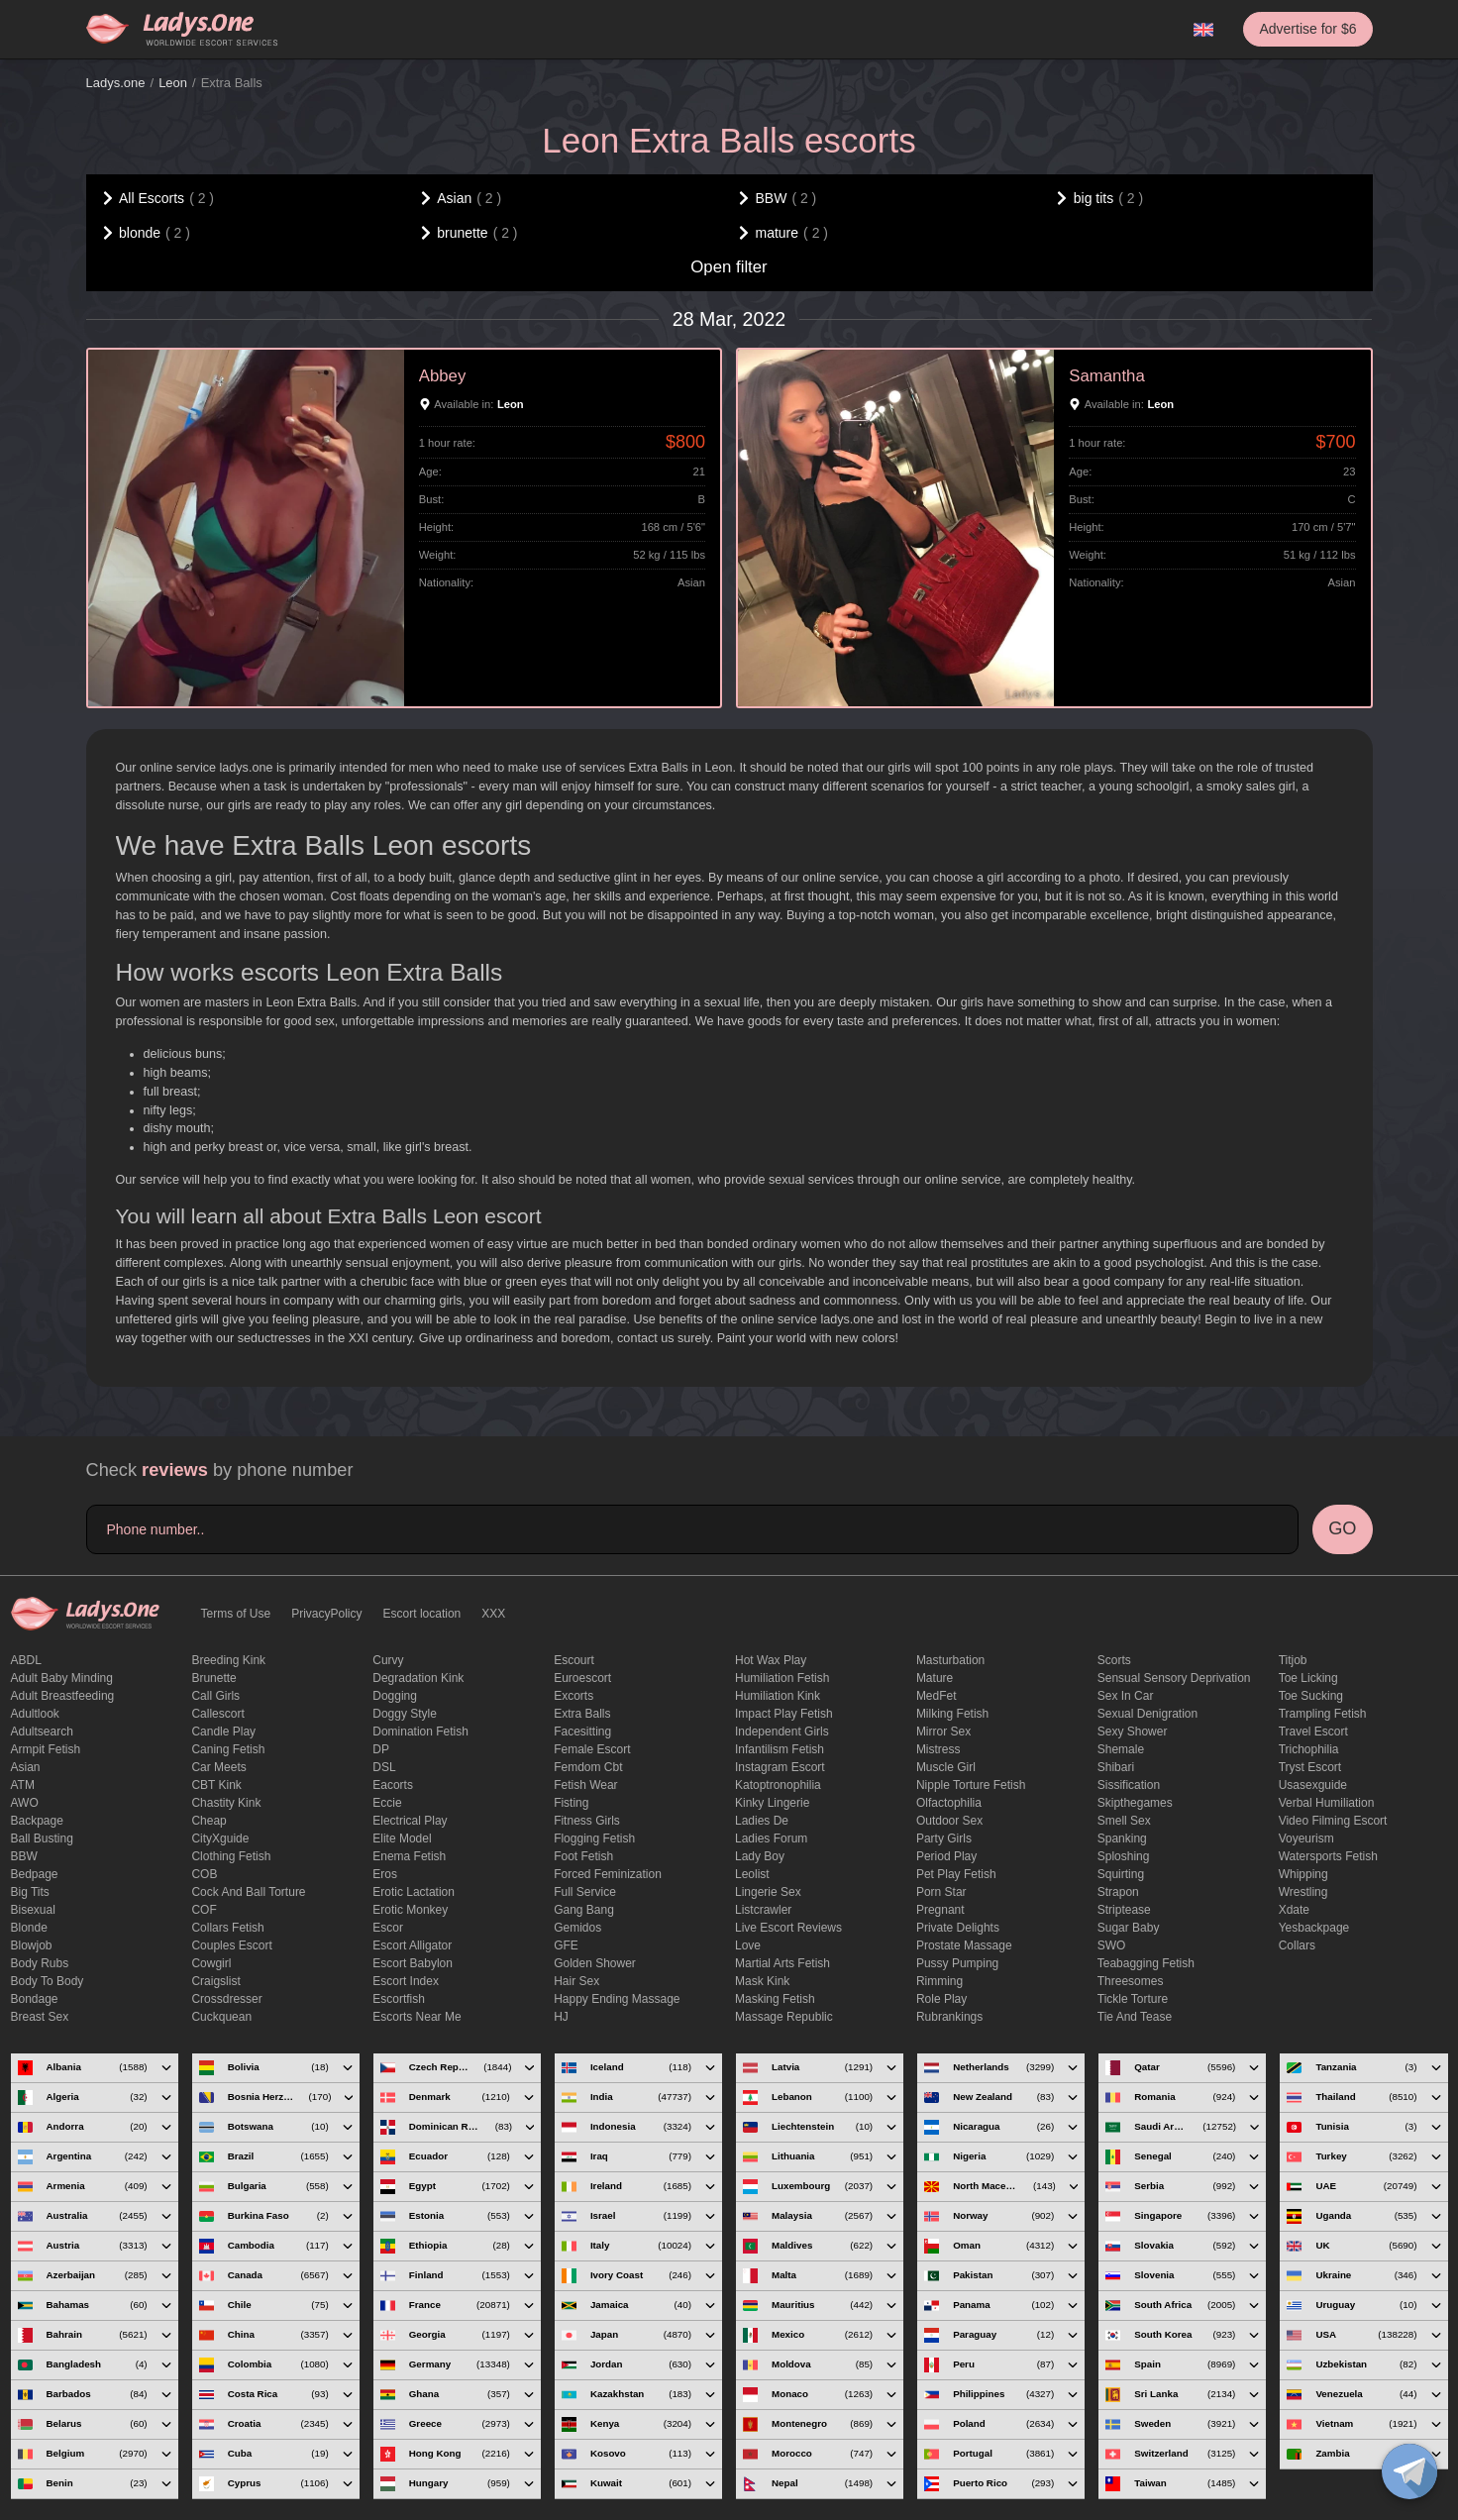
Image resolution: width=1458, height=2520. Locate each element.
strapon (1118, 1892)
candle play (223, 1731)
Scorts (1114, 1660)
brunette (213, 1678)
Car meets (218, 1767)
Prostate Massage (964, 1945)
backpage (37, 1821)
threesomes (1130, 1981)
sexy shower (1132, 1731)
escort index (405, 1981)
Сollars (1297, 1945)
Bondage (34, 1999)
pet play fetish (956, 1874)
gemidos (577, 1928)
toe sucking (1311, 1696)
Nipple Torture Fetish (971, 1785)
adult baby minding (62, 1678)
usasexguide (1313, 1785)
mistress (938, 1749)
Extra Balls (582, 1714)
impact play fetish (784, 1714)
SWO (1111, 1945)
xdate (1294, 1910)
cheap (208, 1821)
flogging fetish (594, 1838)
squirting (1120, 1874)
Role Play (941, 1999)
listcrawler (763, 1910)
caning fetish (227, 1749)
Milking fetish (952, 1714)
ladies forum (771, 1838)
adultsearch (42, 1731)
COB (204, 1874)
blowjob (31, 1945)
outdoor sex (949, 1821)
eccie (386, 1803)
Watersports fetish (1328, 1856)
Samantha (1107, 376)
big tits (30, 1892)
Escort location (422, 1614)
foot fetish (583, 1856)
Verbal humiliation (1327, 1803)
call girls (215, 1696)
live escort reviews (788, 1928)
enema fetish (409, 1856)
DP (380, 1749)
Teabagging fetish (1146, 1963)
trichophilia (1309, 1749)
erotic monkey (410, 1910)
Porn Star (941, 1892)
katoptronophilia (778, 1785)
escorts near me (416, 2017)
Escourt (574, 1660)
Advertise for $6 (1307, 29)
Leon (172, 82)
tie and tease (1134, 2017)
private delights (957, 1928)
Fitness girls (587, 1821)
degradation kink (418, 1678)
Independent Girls (782, 1731)
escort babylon (412, 1963)
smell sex (1124, 1821)
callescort (217, 1714)
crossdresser (226, 1999)
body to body (47, 1981)
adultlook (35, 1714)
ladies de (761, 1821)
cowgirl (211, 1963)
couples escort (231, 1945)
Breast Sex (40, 2017)
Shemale (1120, 1749)
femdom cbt (588, 1767)
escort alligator (412, 1945)
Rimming (939, 1981)
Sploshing (1123, 1856)
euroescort (582, 1678)
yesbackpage (1314, 1928)
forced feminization (608, 1874)
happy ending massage (616, 1999)
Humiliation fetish (782, 1678)
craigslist (215, 1981)
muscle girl (946, 1767)
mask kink (762, 1981)
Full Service (585, 1892)
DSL (383, 1767)
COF (203, 1910)
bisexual (33, 1910)
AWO (25, 1803)
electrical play (409, 1821)
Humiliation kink (777, 1696)
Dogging (394, 1696)
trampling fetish (1323, 1714)
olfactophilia (949, 1803)
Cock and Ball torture (248, 1892)
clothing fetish (230, 1856)
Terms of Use (236, 1614)
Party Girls (944, 1838)
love (748, 1945)
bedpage (34, 1874)
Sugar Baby (1128, 1928)
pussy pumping (957, 1963)
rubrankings (949, 2017)
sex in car (1125, 1696)
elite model (401, 1838)
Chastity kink (225, 1803)
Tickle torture (1132, 1999)
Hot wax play (770, 1660)
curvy (387, 1660)
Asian (26, 1767)
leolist (752, 1874)
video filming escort (1333, 1821)
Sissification (1128, 1785)
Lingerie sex (768, 1892)
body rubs (40, 1963)
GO (1342, 1528)
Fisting (571, 1803)
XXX (493, 1614)
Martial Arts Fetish (782, 1963)
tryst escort (1310, 1767)
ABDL (26, 1660)
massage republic (784, 2017)
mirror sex (943, 1731)
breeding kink (228, 1660)
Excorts (573, 1696)
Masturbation (950, 1660)
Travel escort (1313, 1731)
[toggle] (1409, 2471)
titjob (1293, 1660)
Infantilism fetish (779, 1749)
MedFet (936, 1696)
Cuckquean (221, 2017)
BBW (24, 1856)
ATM (23, 1785)
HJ (561, 2017)
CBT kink (216, 1785)
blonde (29, 1928)
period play (946, 1856)
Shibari (1115, 1767)
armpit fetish (46, 1749)
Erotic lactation (413, 1892)
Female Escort (592, 1749)
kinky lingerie (772, 1803)
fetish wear (585, 1785)
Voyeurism (1306, 1838)
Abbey (443, 376)
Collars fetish (227, 1928)
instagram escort (780, 1767)
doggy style (404, 1714)
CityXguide (220, 1838)
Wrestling (1303, 1892)
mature (934, 1678)
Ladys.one (116, 82)
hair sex (576, 1981)
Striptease (1124, 1910)
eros (384, 1874)
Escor (387, 1928)
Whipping (1303, 1874)
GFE (566, 1945)
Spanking (1122, 1838)
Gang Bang (584, 1910)
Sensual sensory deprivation (1174, 1678)
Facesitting (582, 1731)
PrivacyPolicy (326, 1614)
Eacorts (392, 1785)
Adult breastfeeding (63, 1696)
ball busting (42, 1838)
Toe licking (1308, 1678)
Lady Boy (759, 1856)
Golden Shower (595, 1963)
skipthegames (1135, 1803)
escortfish (398, 1999)
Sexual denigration (1147, 1714)
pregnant (940, 1910)
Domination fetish (420, 1731)
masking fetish (775, 1999)
